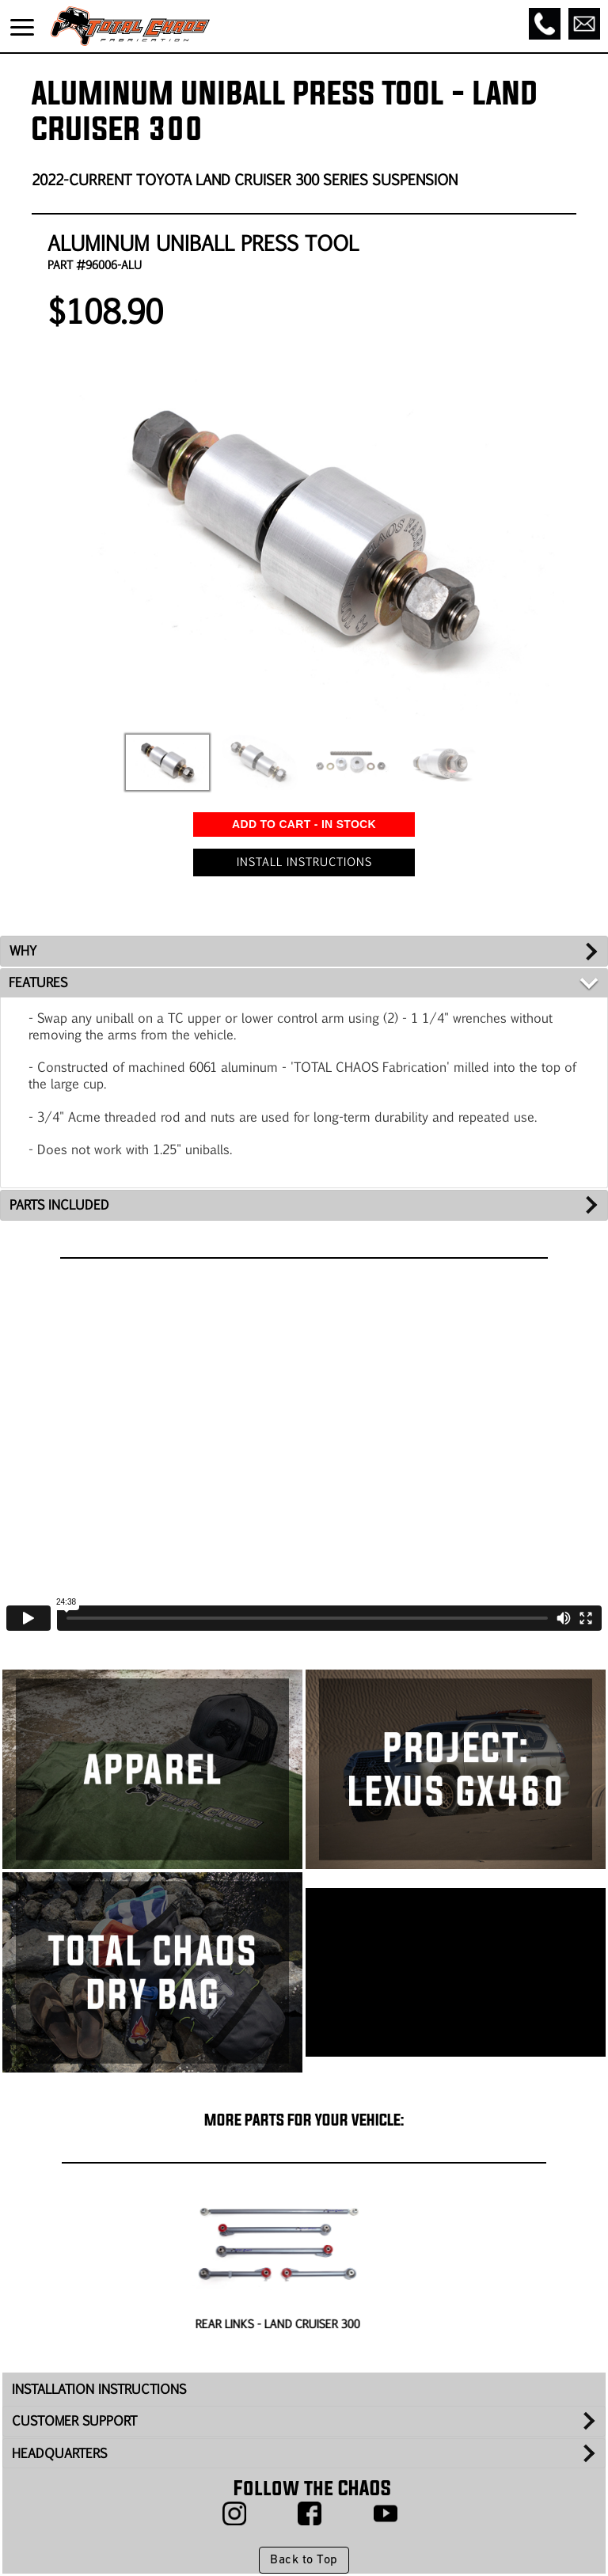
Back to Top (303, 2560)
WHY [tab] (23, 950)
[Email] (584, 24)
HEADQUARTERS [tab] (59, 2453)
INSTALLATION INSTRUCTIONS (99, 2388)
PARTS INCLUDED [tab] (59, 1204)
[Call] (544, 24)
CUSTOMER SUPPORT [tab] (74, 2420)
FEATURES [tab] (38, 982)
